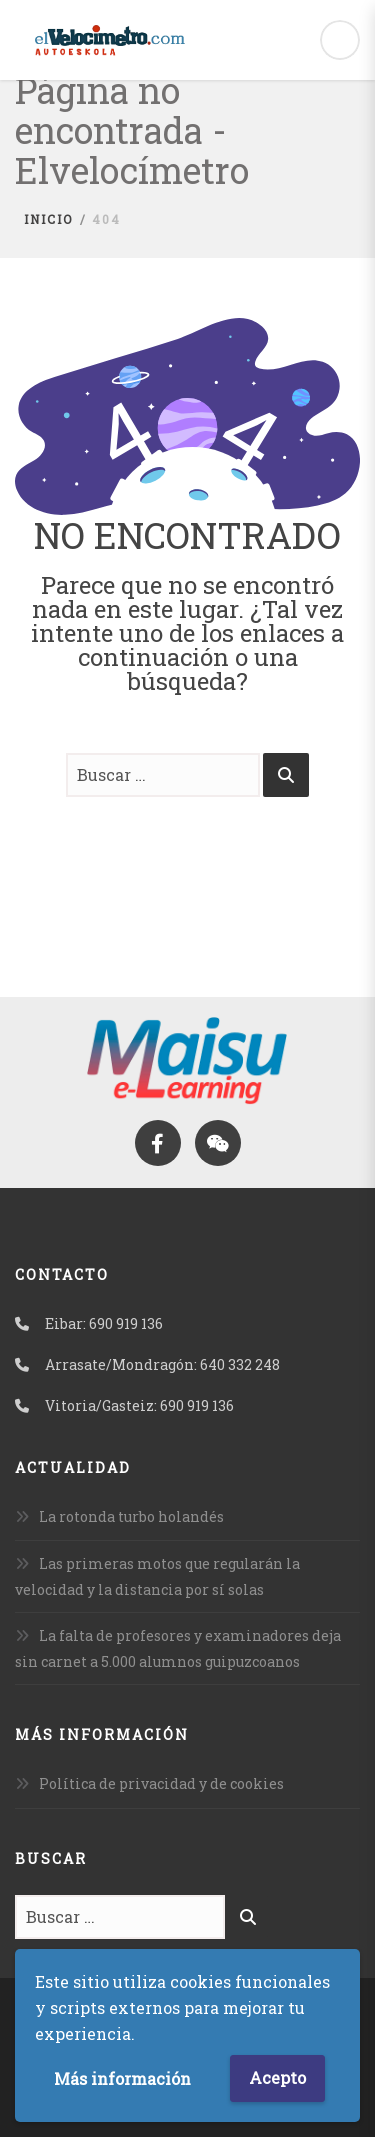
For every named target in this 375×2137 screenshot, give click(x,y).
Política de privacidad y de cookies (161, 1783)
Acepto (277, 2077)
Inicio (48, 219)
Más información (122, 2078)
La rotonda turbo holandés (131, 1516)
